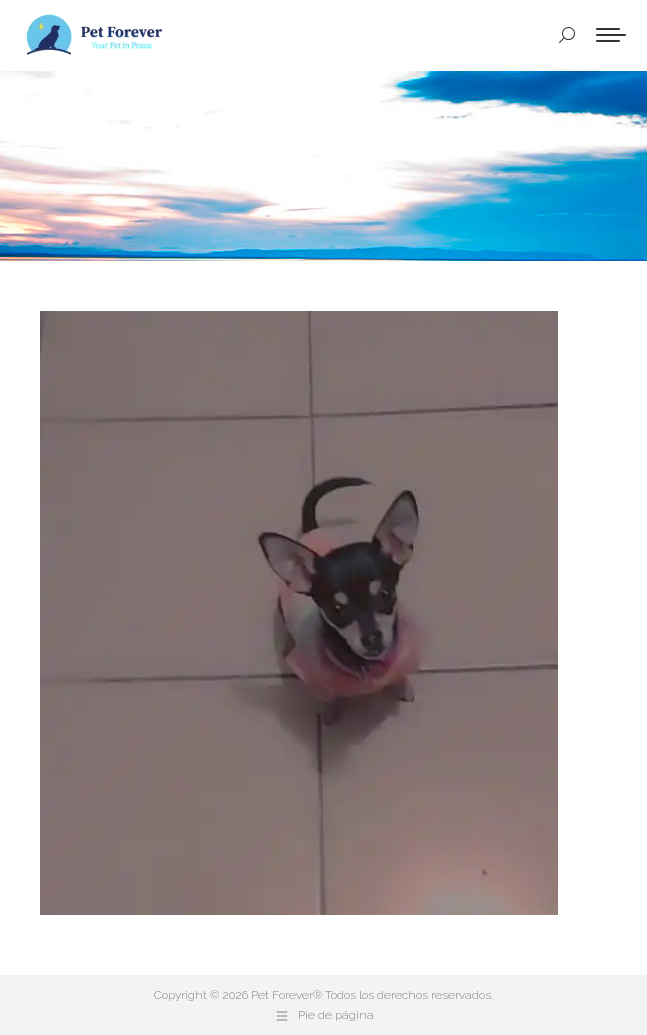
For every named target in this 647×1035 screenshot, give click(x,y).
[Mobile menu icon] (611, 35)
